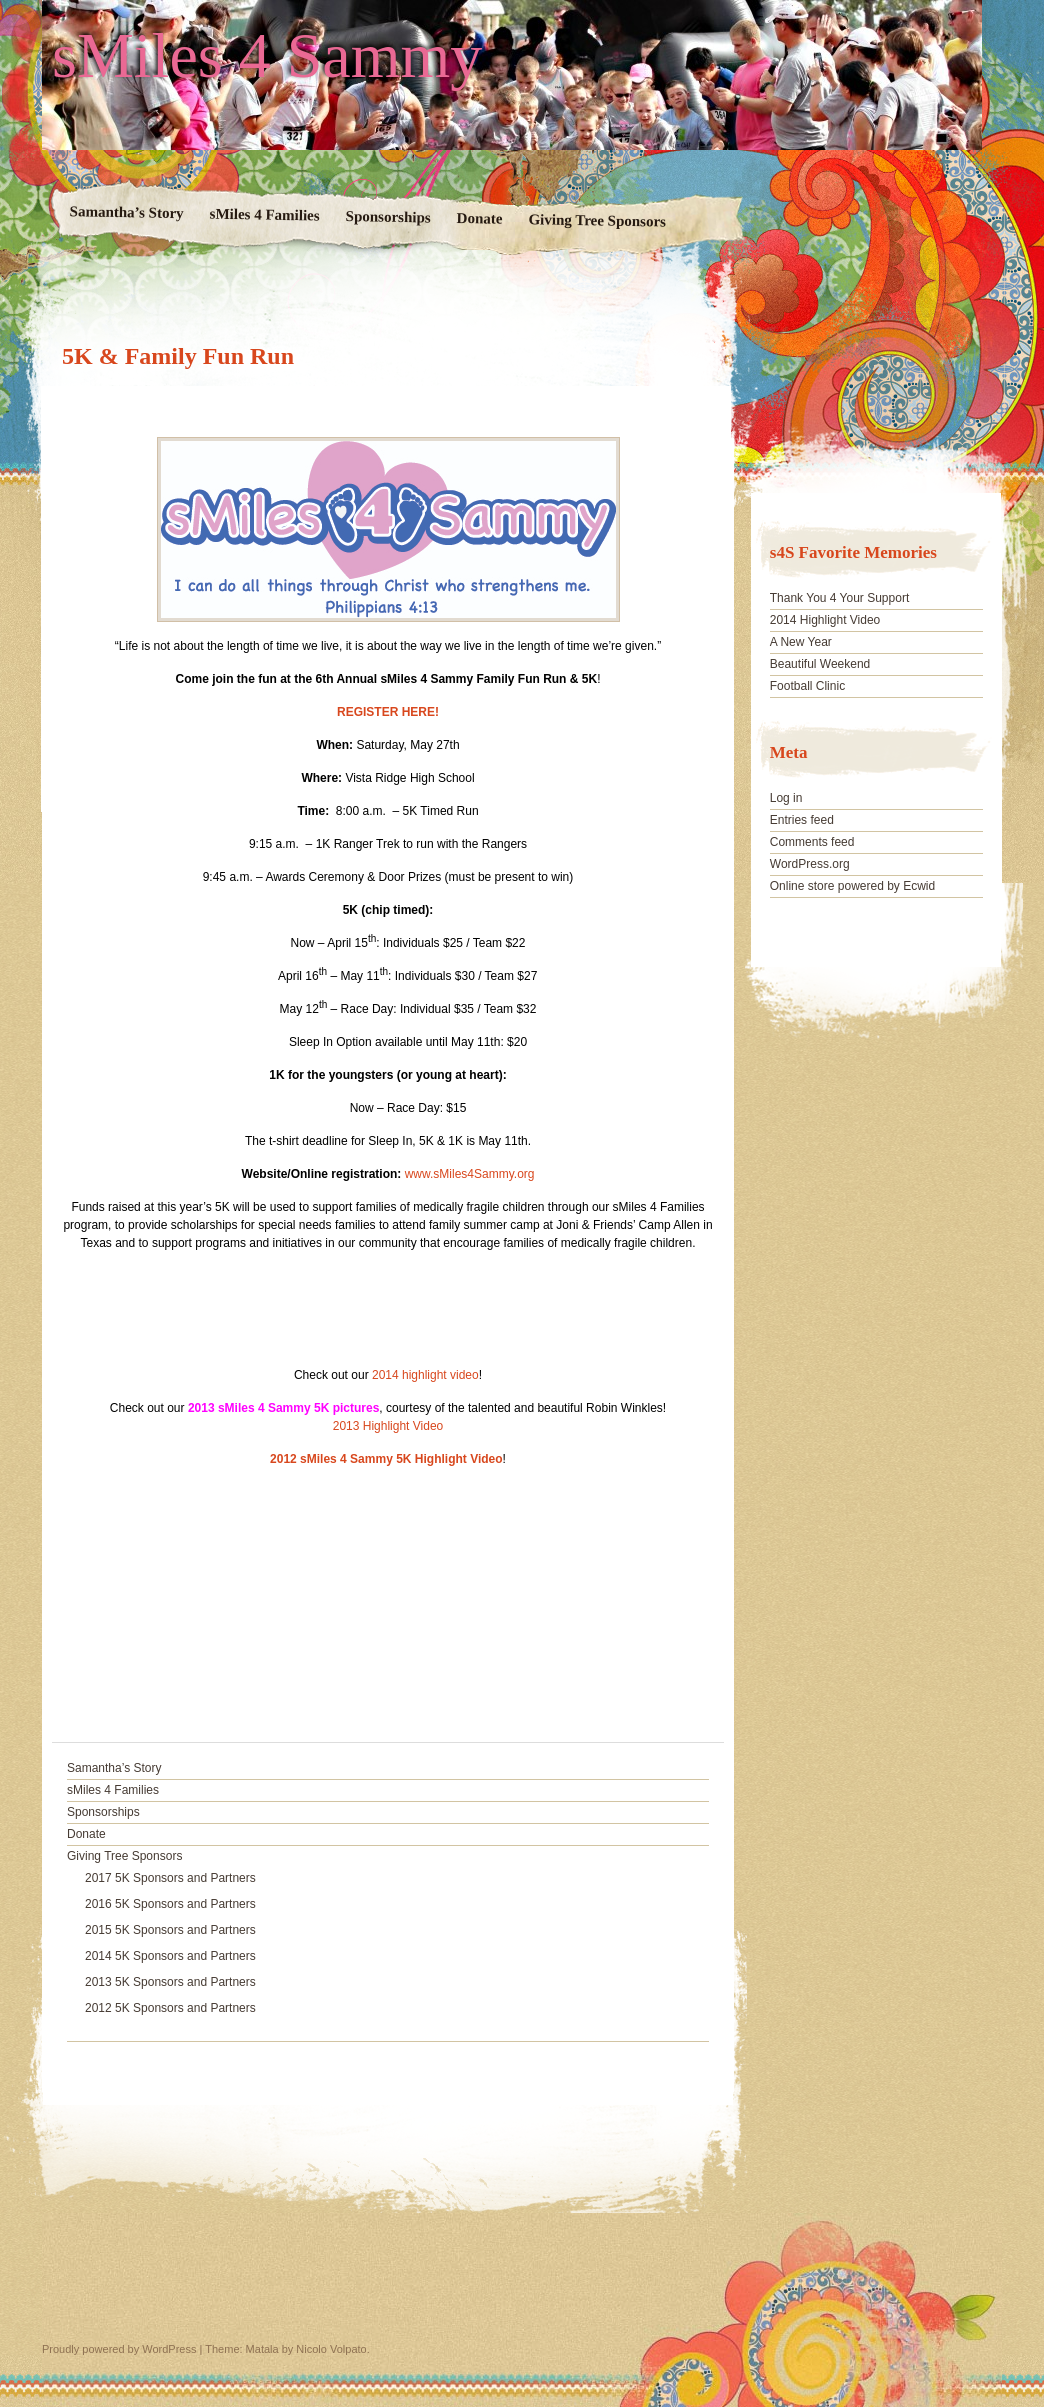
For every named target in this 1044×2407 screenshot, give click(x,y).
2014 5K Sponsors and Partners (170, 1956)
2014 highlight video (425, 1375)
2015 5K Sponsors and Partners (170, 1930)
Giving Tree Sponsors (597, 220)
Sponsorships (388, 216)
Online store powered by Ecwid (852, 886)
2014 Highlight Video (825, 620)
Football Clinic (807, 686)
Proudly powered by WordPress (119, 2349)
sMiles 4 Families (265, 215)
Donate (480, 218)
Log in (786, 798)
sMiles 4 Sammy (267, 56)
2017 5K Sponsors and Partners (170, 1878)
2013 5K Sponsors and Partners (170, 1982)
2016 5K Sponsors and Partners (170, 1904)
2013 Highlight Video (388, 1426)
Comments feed (812, 842)
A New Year (801, 642)
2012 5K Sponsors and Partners (170, 2008)
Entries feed (802, 820)
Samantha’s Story (127, 212)
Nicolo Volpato (331, 2349)
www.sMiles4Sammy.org (470, 1174)
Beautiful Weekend (820, 664)
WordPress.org (810, 864)
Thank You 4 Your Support (839, 598)
